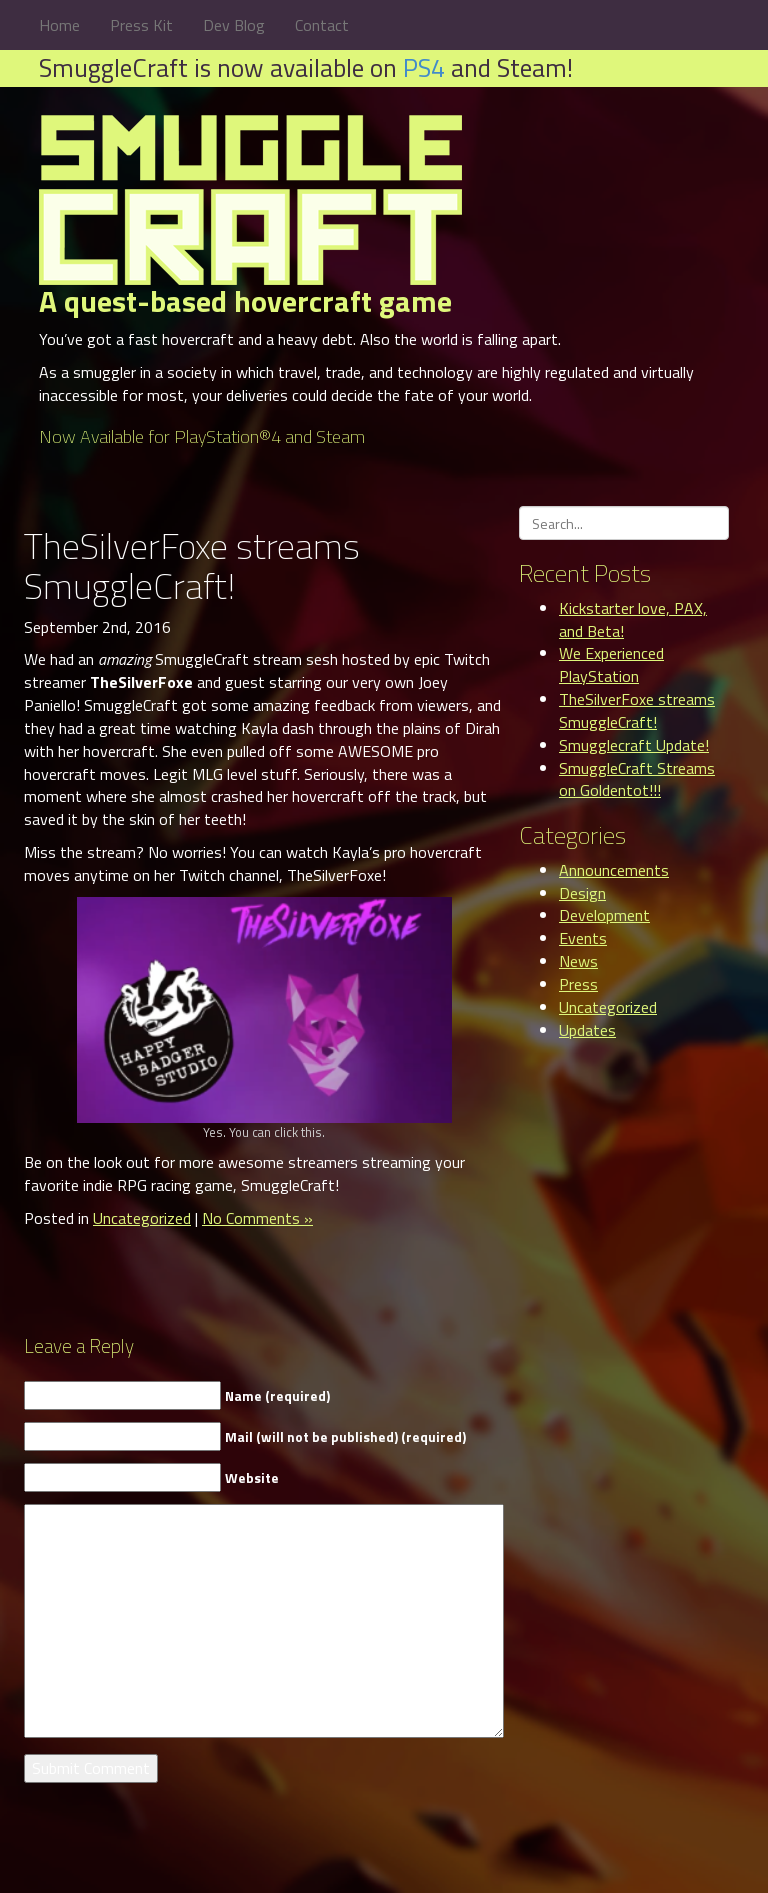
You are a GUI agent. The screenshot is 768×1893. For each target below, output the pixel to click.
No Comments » (257, 1218)
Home (59, 25)
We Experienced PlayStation (611, 664)
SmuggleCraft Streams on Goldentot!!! (637, 779)
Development (604, 915)
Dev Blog (234, 25)
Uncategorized (142, 1218)
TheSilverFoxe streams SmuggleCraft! (637, 710)
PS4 (424, 67)
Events (583, 938)
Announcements (614, 870)
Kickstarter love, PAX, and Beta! (633, 619)
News (578, 961)
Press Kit (141, 25)
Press (578, 984)
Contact (322, 25)
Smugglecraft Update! (634, 745)
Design (582, 893)
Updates (587, 1030)
